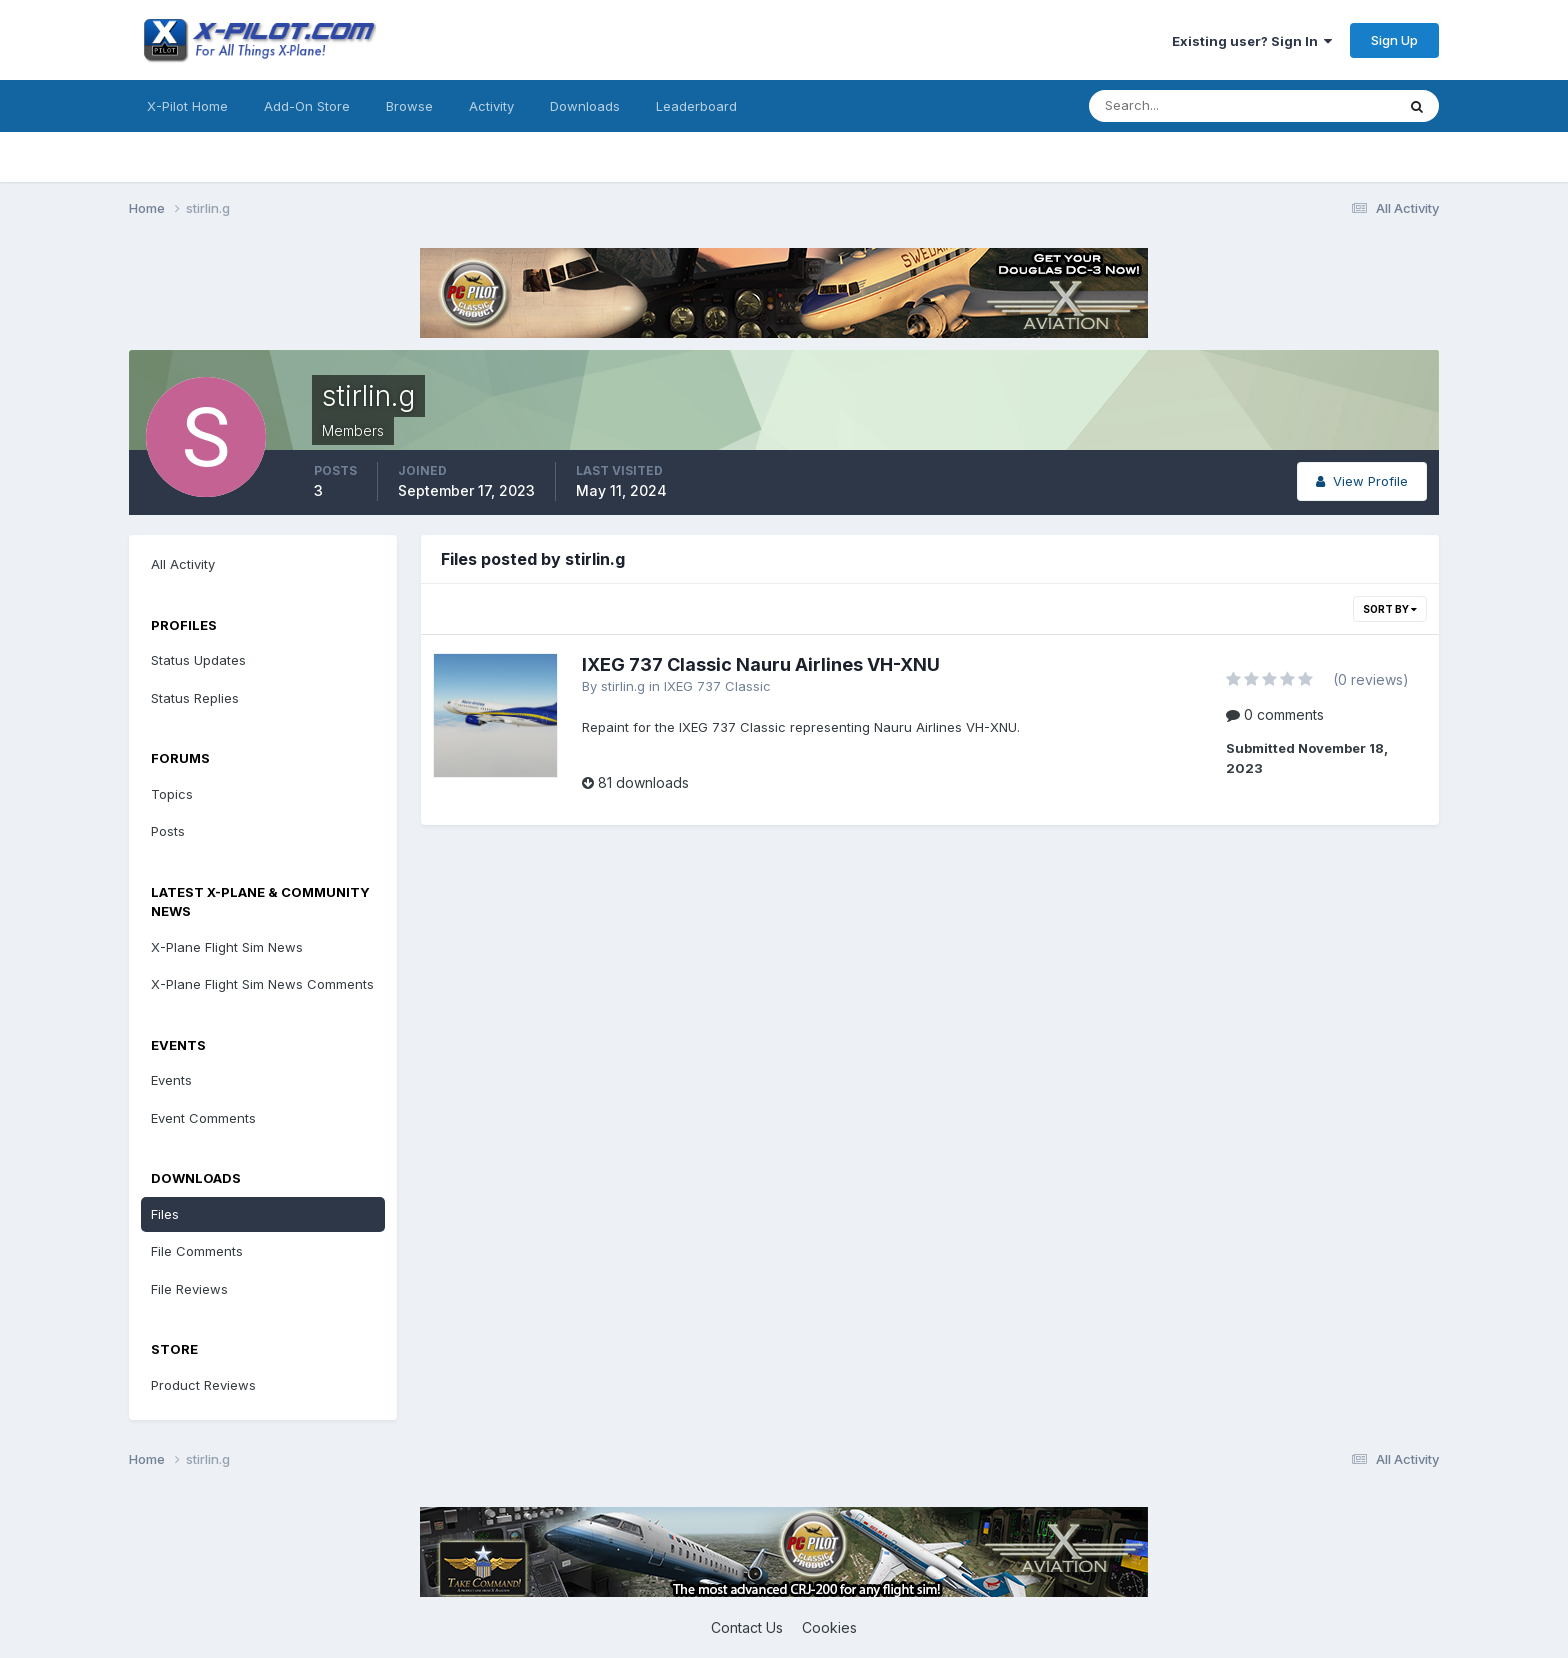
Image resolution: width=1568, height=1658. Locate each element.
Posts (168, 831)
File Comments (197, 1251)
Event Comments (203, 1118)
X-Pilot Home (187, 106)
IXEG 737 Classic (717, 686)
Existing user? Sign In (1252, 41)
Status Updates (198, 660)
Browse (409, 106)
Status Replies (195, 698)
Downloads (585, 106)
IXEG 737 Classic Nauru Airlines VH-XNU (761, 664)
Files (165, 1214)
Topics (172, 794)
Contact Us (747, 1627)
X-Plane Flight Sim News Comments (262, 984)
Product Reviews (203, 1385)
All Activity (183, 564)
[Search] (1177, 106)
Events (171, 1080)
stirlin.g (623, 686)
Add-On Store (307, 106)
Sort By (1390, 609)
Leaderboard (696, 106)
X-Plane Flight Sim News (227, 947)
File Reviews (189, 1289)
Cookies (829, 1627)
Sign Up (1394, 40)
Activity (491, 106)
